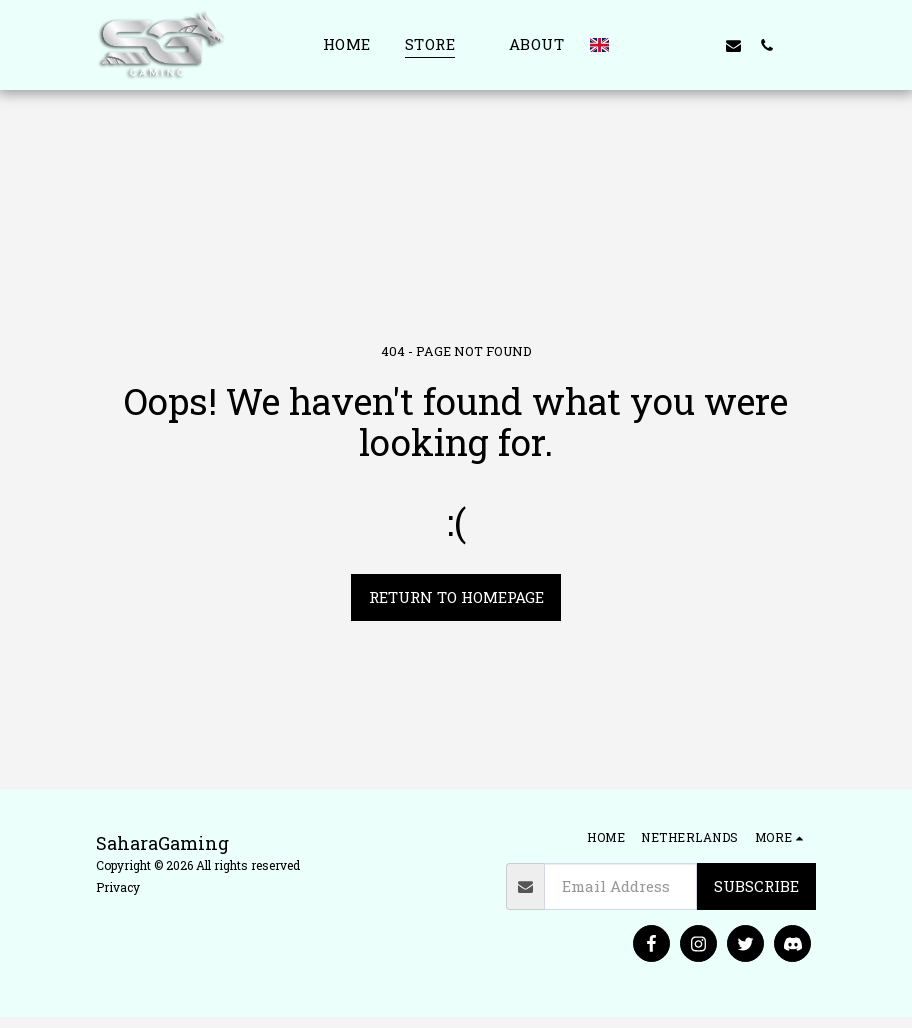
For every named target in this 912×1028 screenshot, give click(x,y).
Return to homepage (456, 597)
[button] (634, 45)
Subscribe (756, 886)
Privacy (118, 887)
